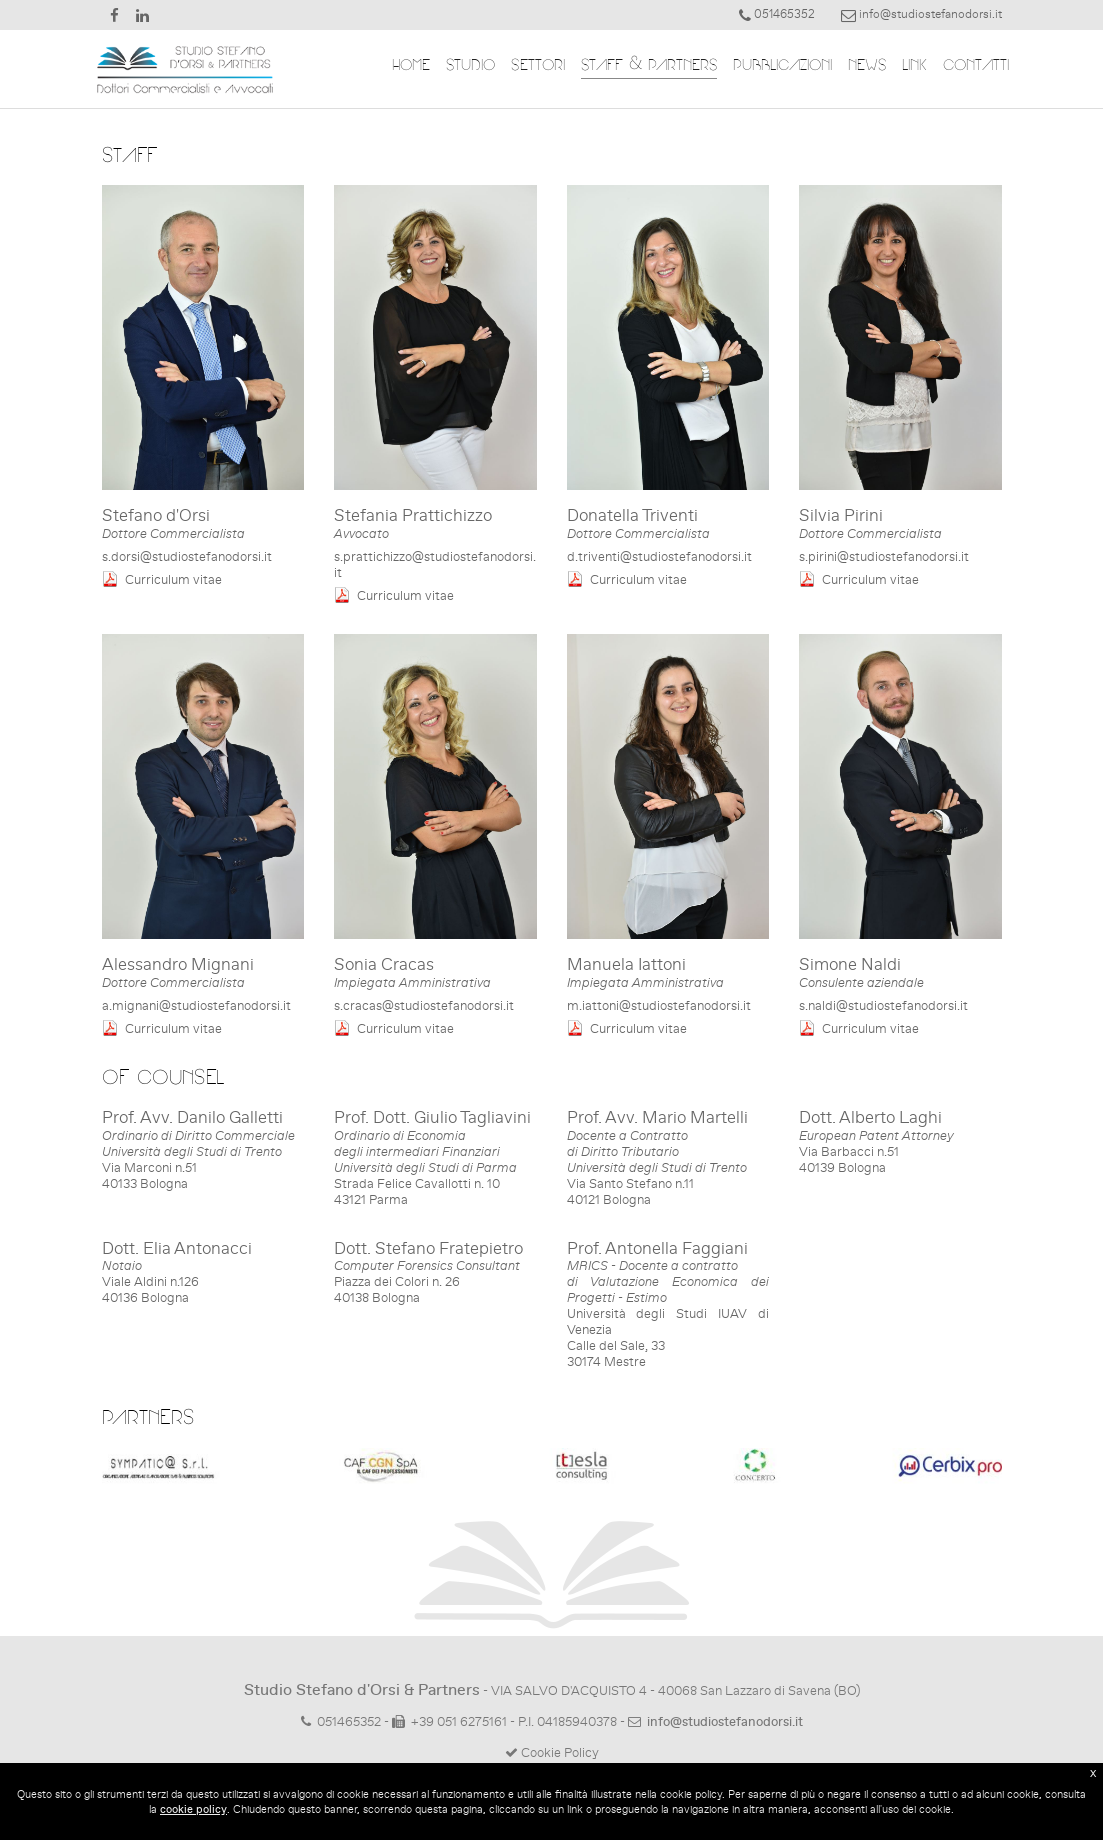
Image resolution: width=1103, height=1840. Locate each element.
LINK (907, 66)
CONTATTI (969, 66)
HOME (404, 66)
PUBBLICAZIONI (775, 66)
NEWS (860, 66)
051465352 (349, 1721)
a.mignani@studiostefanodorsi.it (196, 1005)
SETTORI (531, 66)
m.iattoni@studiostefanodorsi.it (659, 1005)
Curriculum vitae (173, 579)
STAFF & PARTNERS (642, 66)
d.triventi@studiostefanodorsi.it (659, 556)
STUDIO (463, 66)
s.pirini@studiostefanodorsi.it (884, 556)
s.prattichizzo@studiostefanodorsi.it (435, 564)
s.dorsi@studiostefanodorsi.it (187, 556)
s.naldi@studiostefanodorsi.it (883, 1005)
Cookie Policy (552, 1752)
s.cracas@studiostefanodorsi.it (424, 1005)
